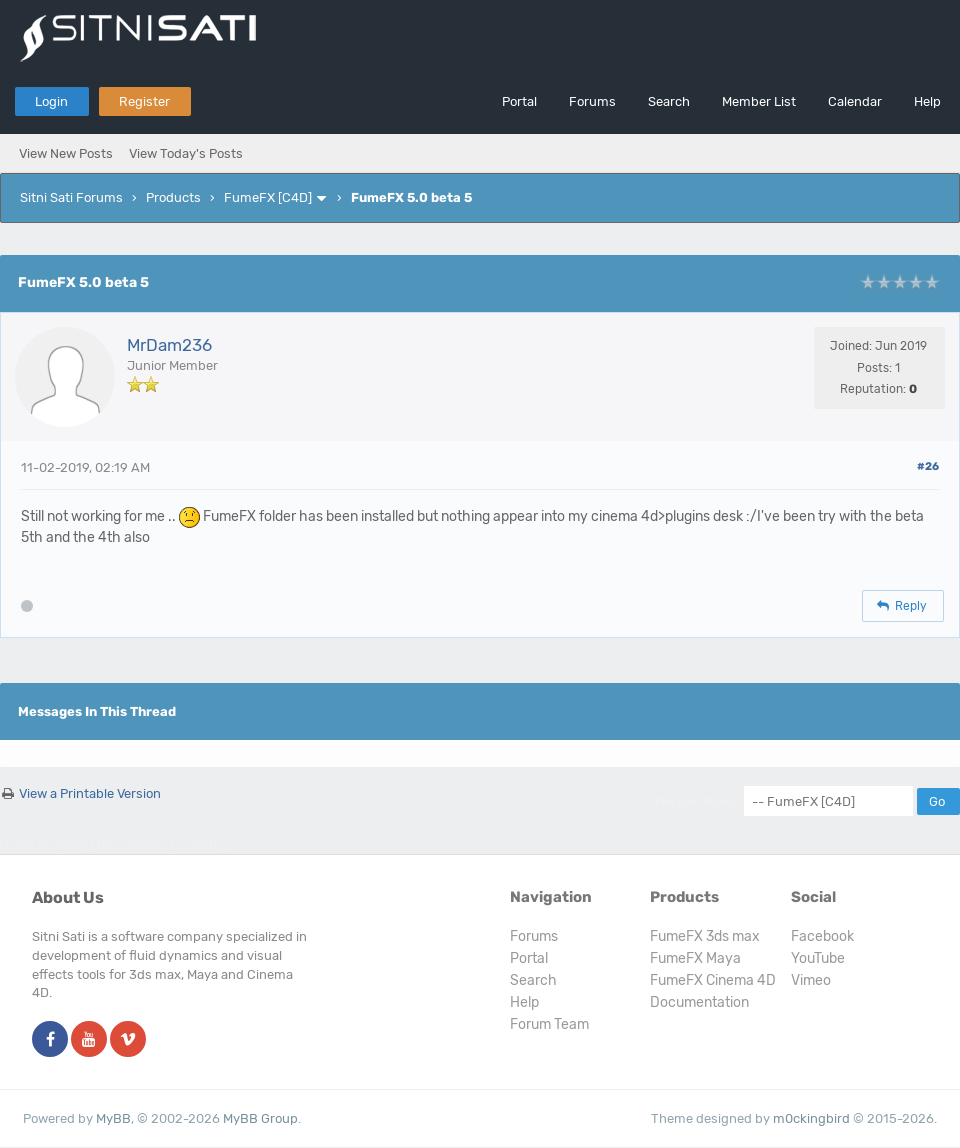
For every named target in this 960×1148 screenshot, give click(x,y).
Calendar (855, 101)
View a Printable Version (90, 793)
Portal (519, 101)
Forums (592, 101)
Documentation (699, 1002)
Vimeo (811, 980)
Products (173, 197)
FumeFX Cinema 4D (713, 980)
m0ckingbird (811, 1118)
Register (144, 101)
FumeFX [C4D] (268, 197)
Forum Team (549, 1024)
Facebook (822, 936)
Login (51, 101)
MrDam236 (169, 345)
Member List (759, 101)
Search (669, 101)
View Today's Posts (186, 153)
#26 (928, 466)
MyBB (113, 1118)
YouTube (818, 958)
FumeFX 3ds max (705, 936)
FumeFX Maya (695, 958)
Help (927, 101)
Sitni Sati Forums (71, 197)
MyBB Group (260, 1118)
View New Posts (66, 153)
